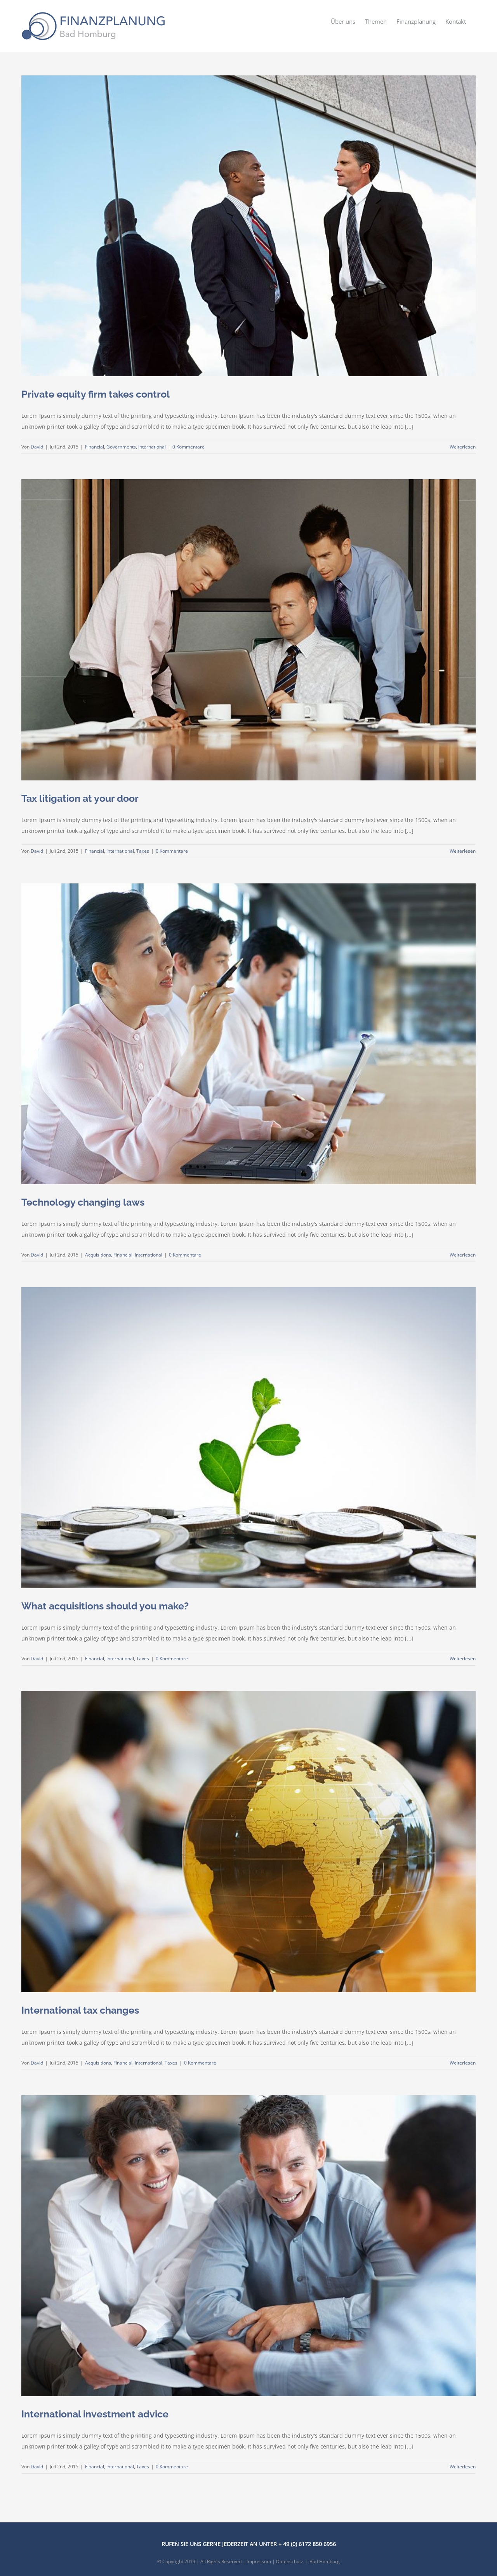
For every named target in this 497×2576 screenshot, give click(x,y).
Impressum (259, 2561)
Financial (94, 446)
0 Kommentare (188, 446)
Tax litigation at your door (80, 798)
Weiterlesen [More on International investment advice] (463, 2466)
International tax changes (80, 2010)
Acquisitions (98, 1254)
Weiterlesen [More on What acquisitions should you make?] (463, 1658)
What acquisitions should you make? (105, 1606)
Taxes (142, 851)
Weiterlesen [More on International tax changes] (463, 2062)
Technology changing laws (82, 1202)
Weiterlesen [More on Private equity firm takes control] (463, 446)
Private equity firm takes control (95, 394)
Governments (121, 446)
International (152, 446)
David (37, 446)
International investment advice (95, 2414)
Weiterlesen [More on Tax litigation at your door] (463, 851)
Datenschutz (289, 2561)
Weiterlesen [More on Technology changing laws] (463, 1254)
